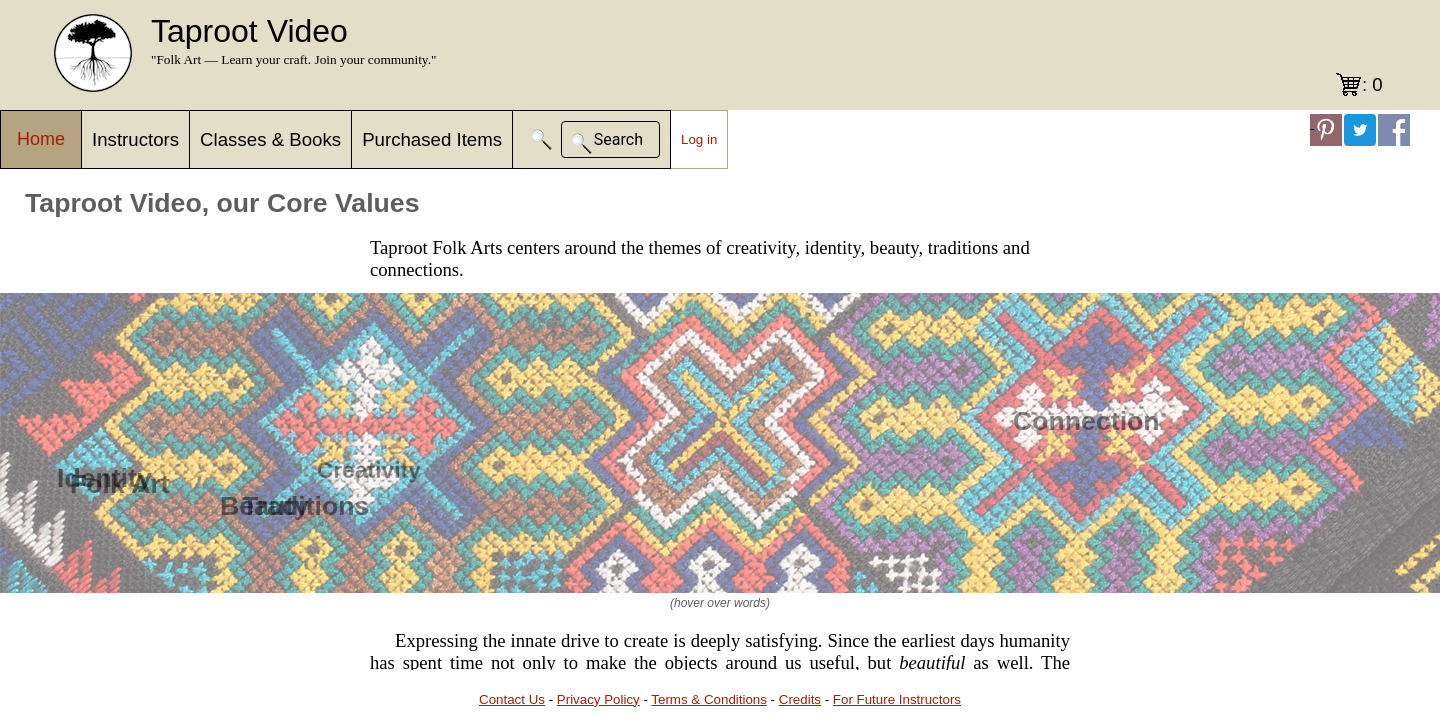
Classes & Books (270, 139)
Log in (699, 139)
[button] (542, 139)
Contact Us (512, 699)
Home (41, 139)
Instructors (135, 139)
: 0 (1372, 84)
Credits (800, 699)
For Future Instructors (897, 699)
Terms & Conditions (709, 699)
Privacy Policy (598, 699)
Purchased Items (432, 139)
